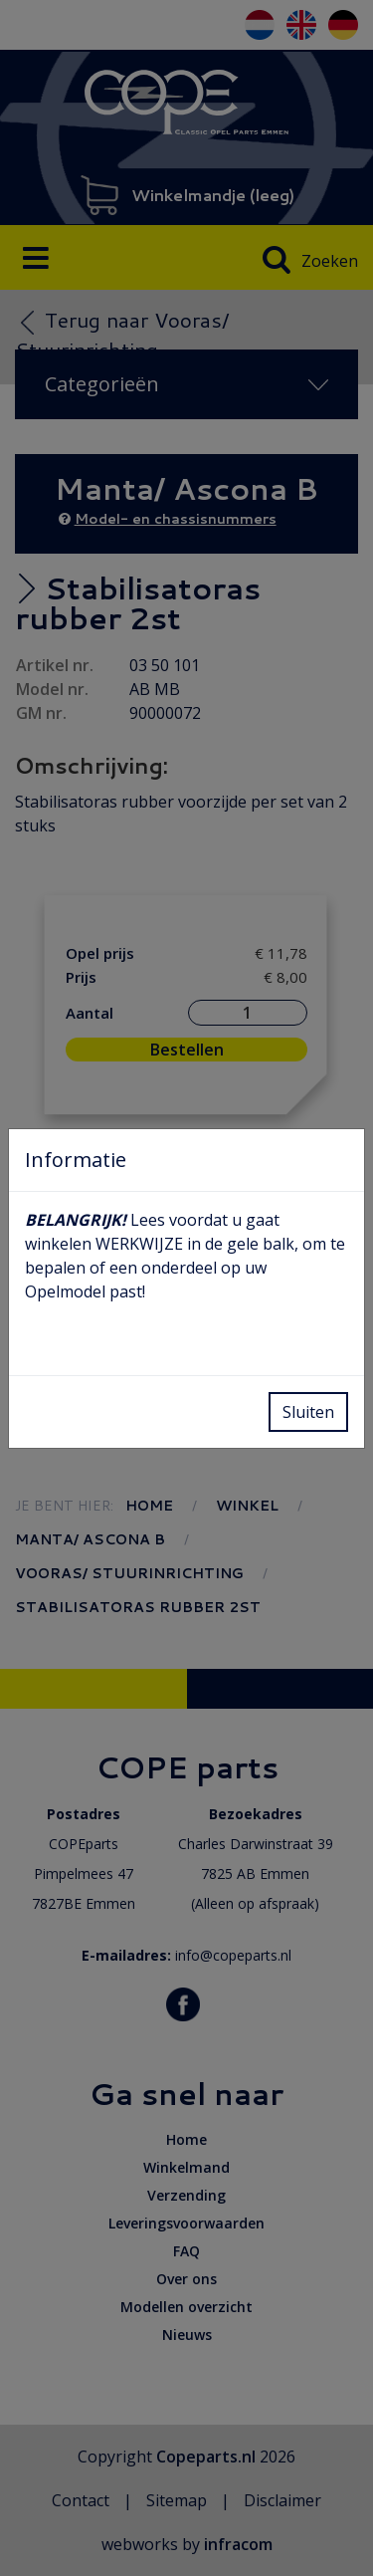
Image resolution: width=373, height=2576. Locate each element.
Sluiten (308, 1412)
